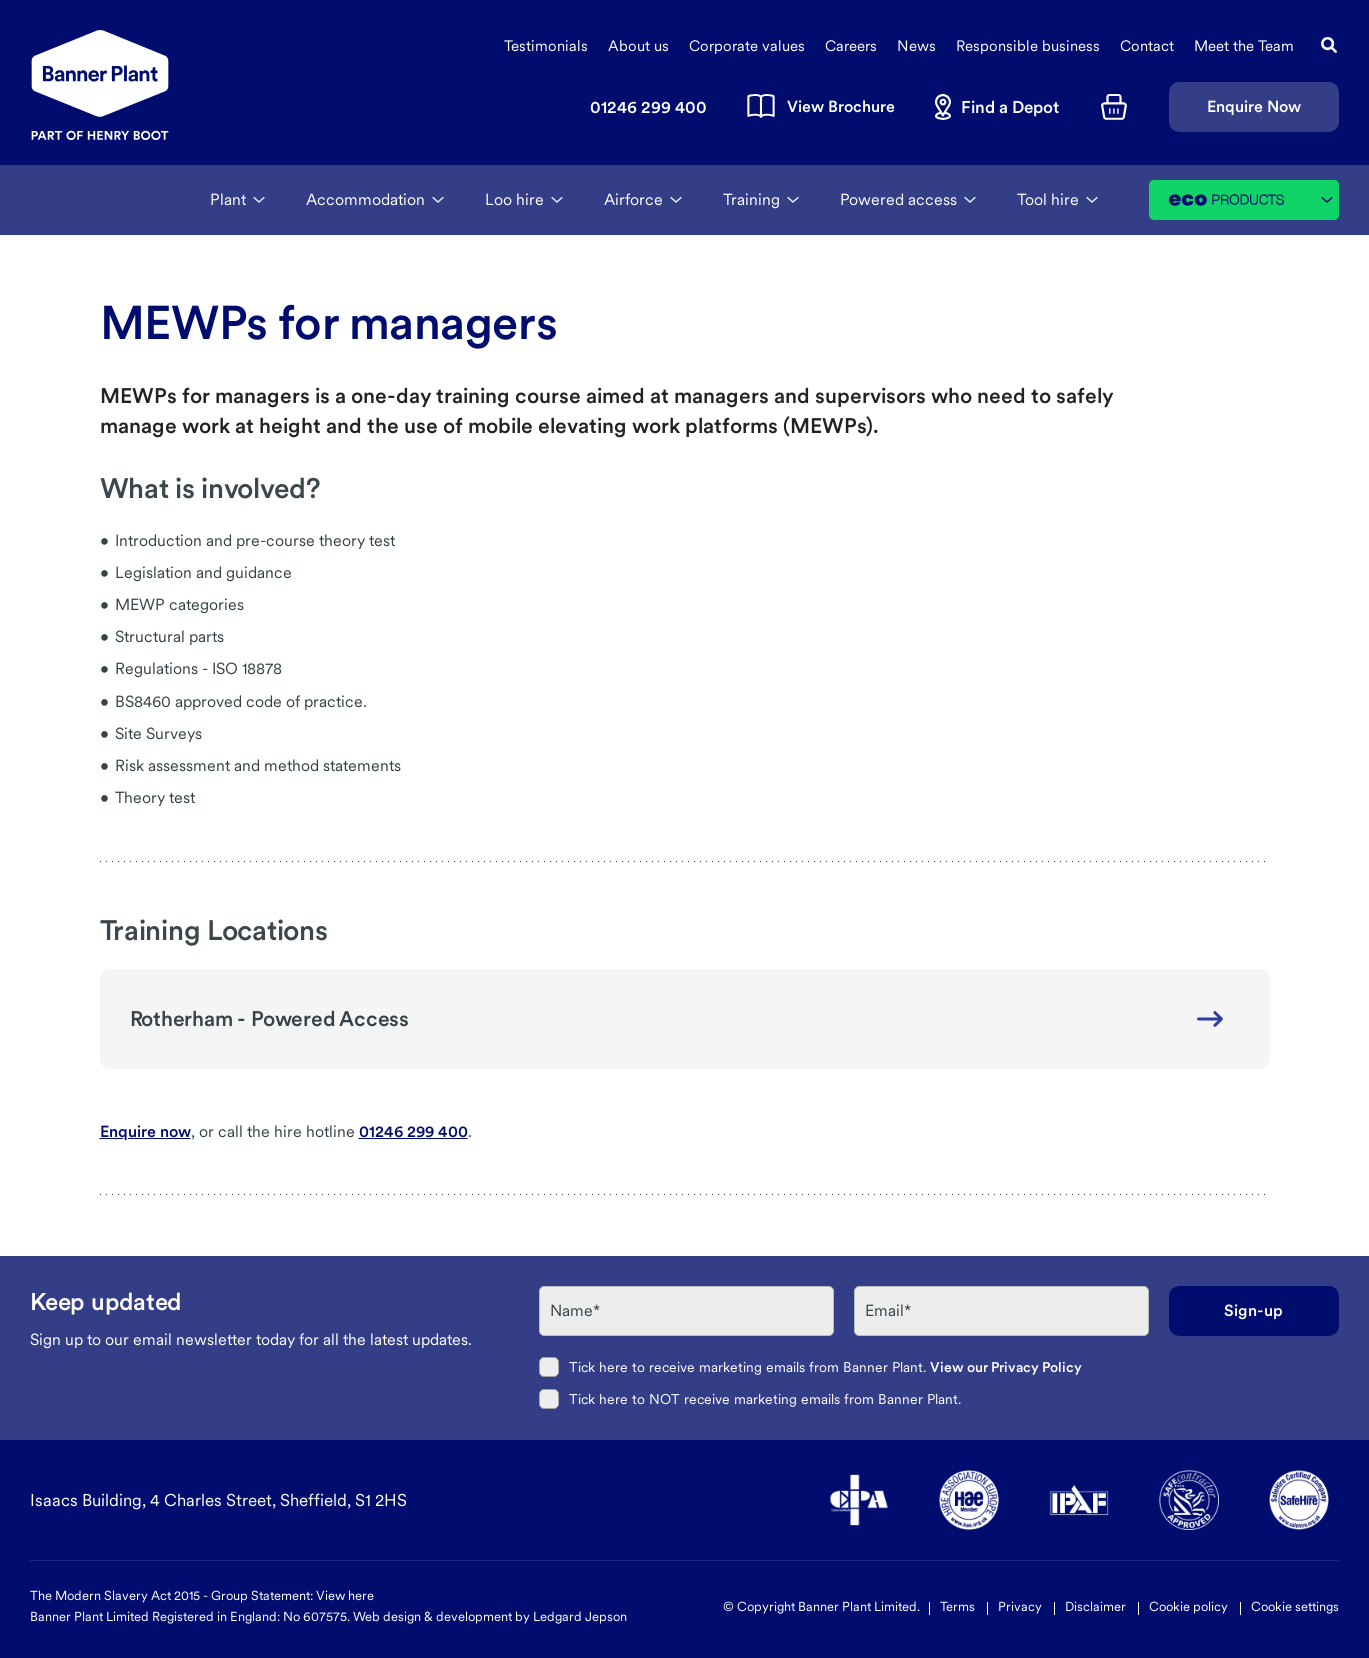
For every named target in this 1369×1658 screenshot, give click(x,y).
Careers (851, 46)
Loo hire (514, 199)
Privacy (1020, 1606)
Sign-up (1253, 1310)
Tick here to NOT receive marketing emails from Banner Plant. (765, 1399)
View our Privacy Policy (1006, 1367)
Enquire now (145, 1131)
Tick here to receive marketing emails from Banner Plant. (825, 1367)
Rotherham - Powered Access (270, 1018)
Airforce (633, 199)
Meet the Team (1244, 46)
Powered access (898, 199)
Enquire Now (1254, 106)
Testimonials (546, 46)
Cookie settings (1295, 1606)
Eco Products (1254, 200)
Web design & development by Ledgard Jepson (490, 1616)
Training (751, 199)
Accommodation (365, 199)
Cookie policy (1188, 1606)
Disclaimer (1095, 1606)
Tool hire (1048, 199)
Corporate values (747, 46)
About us (638, 46)
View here (345, 1595)
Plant (228, 199)
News (916, 46)
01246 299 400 (413, 1131)
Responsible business (1028, 46)
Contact (1147, 46)
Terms (957, 1606)
